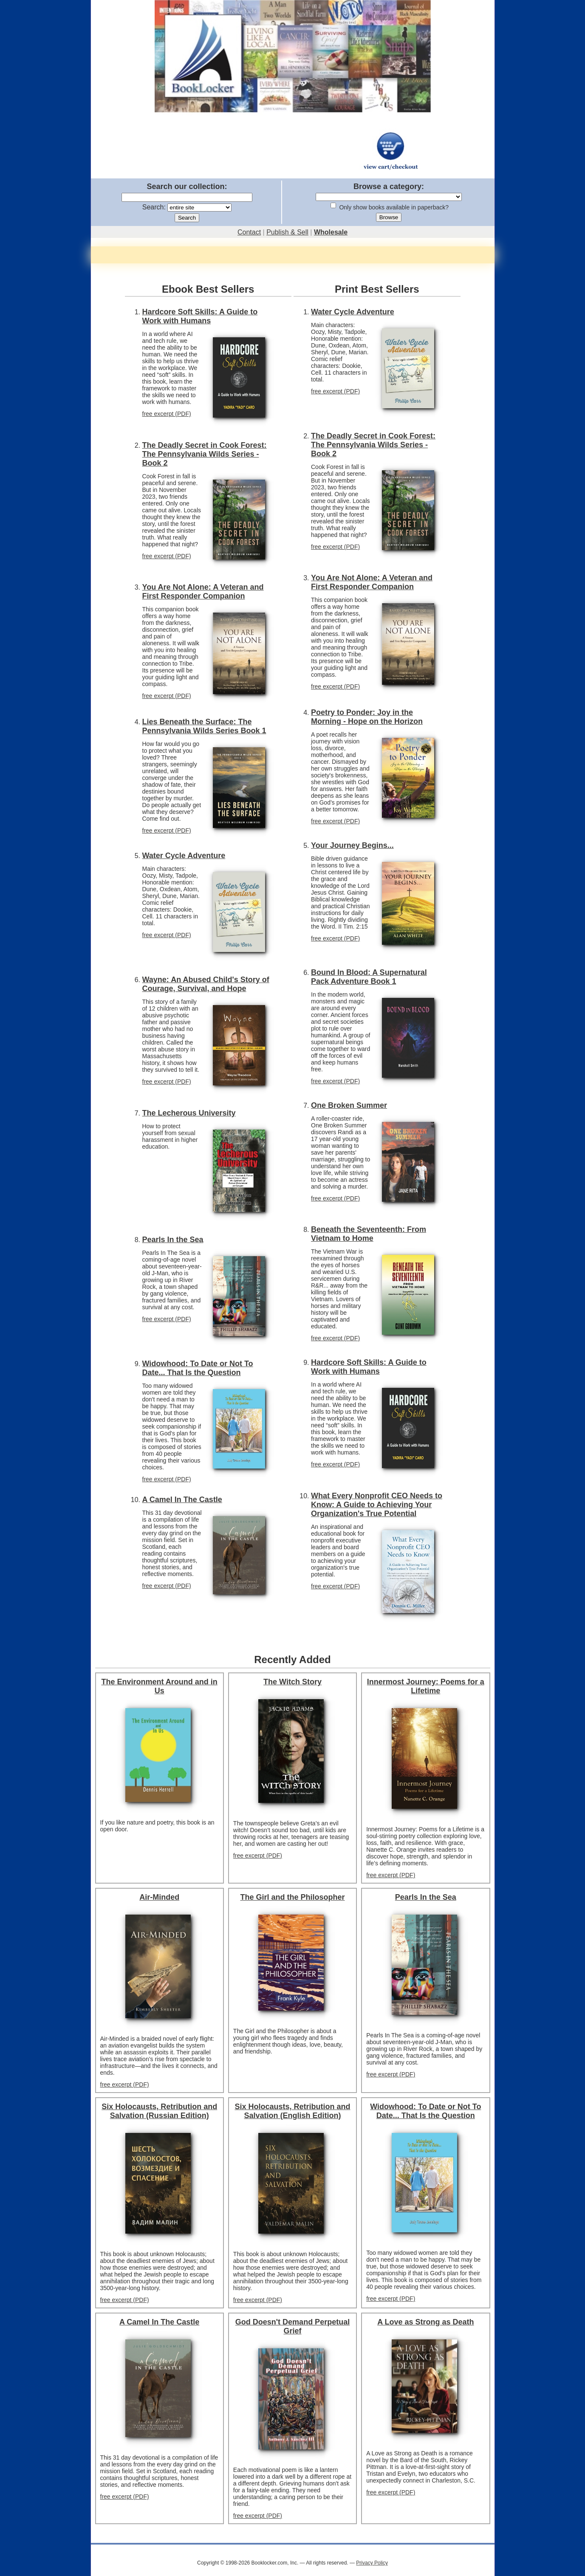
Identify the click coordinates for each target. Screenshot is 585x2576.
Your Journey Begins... (352, 845)
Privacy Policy (372, 2563)
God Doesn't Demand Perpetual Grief (292, 2326)
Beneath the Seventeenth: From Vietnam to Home (368, 1234)
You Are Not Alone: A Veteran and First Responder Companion (203, 591)
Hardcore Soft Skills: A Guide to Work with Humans (200, 316)
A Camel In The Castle (182, 1499)
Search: (154, 207)
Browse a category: (388, 186)
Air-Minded (159, 1897)
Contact (249, 232)
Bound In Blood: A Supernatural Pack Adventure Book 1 (369, 977)
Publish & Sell (287, 232)
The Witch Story (292, 1682)
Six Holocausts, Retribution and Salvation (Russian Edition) (159, 2111)
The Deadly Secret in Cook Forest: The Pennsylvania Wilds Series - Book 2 (204, 454)
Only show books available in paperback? (394, 207)
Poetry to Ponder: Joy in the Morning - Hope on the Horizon (367, 717)
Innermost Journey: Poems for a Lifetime (425, 1686)
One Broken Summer (349, 1105)
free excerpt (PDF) (166, 413)
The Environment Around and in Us (159, 1686)
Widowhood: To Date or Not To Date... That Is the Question (197, 1368)
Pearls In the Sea (172, 1239)
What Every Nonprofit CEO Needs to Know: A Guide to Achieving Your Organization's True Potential (376, 1504)
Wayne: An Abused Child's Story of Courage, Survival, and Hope (205, 984)
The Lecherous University (189, 1113)
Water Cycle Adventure (184, 855)
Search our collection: (187, 186)
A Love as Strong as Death (425, 2322)
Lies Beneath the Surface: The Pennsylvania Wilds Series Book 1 (204, 726)
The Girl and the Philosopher (292, 1897)
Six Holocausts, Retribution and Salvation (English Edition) (292, 2111)
